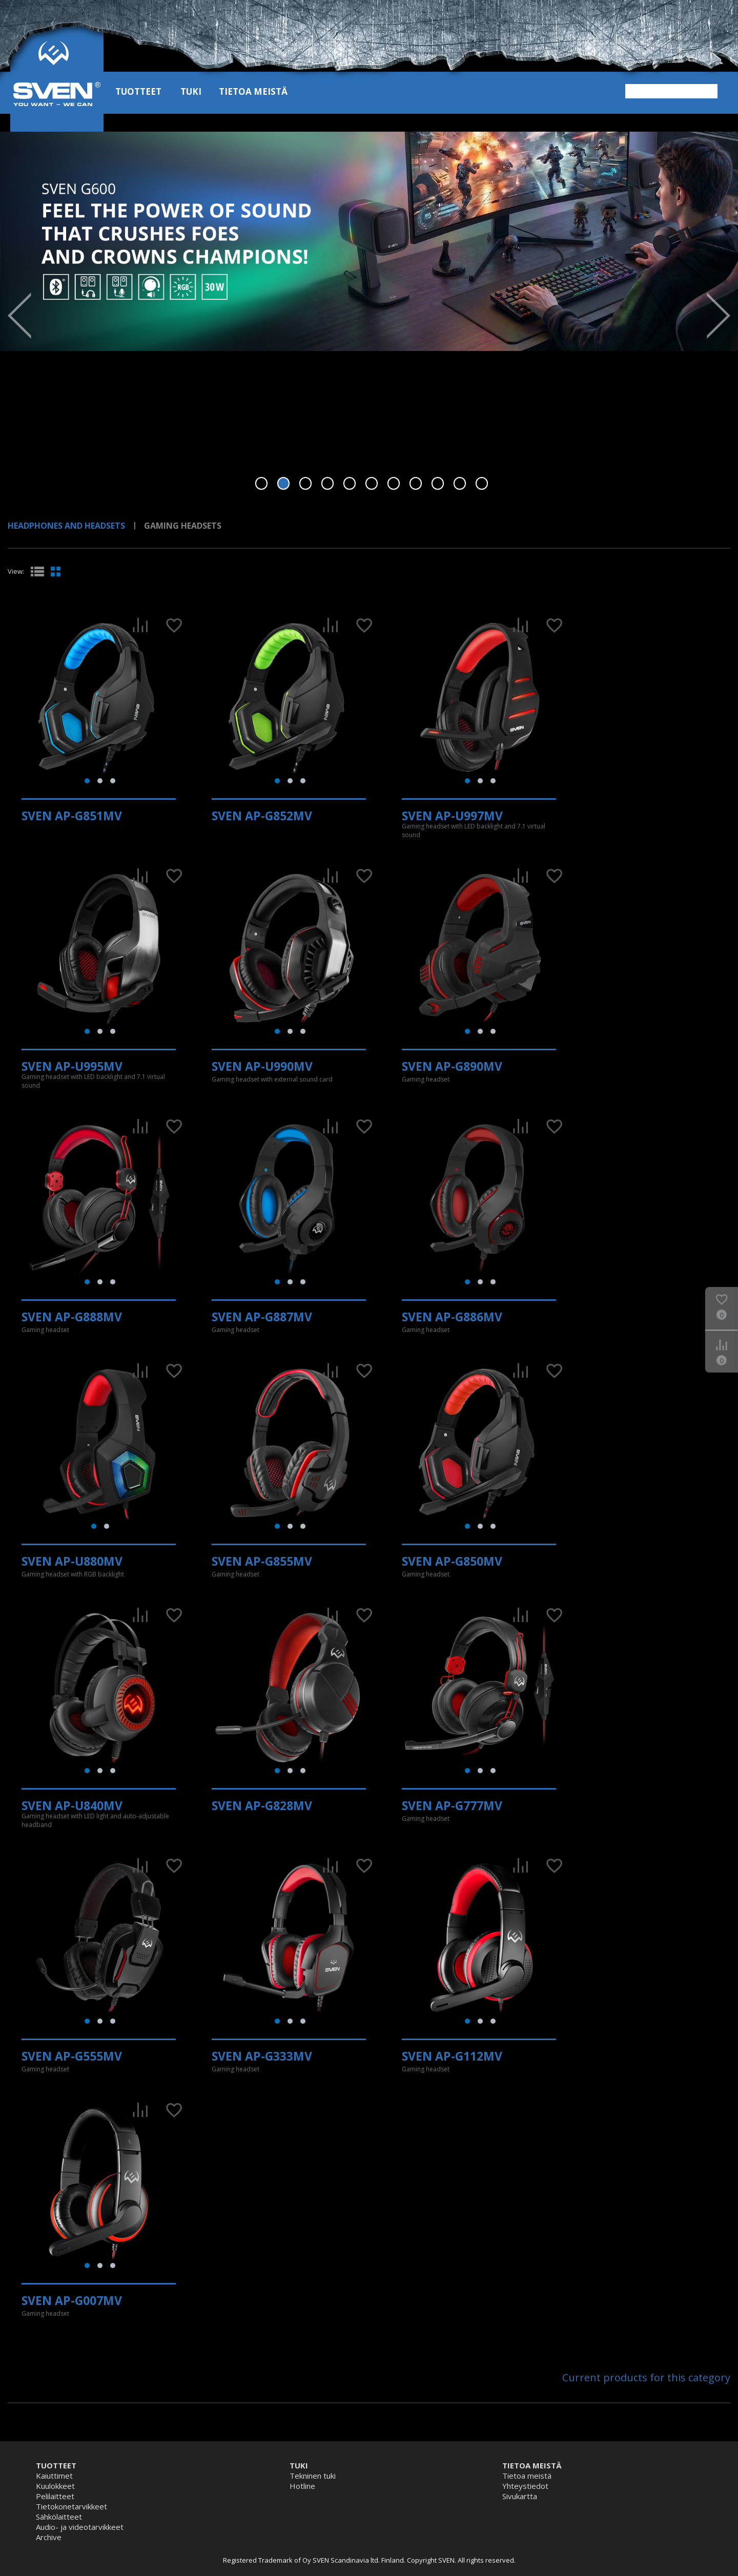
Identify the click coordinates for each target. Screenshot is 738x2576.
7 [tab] (393, 483)
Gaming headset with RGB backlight (73, 1574)
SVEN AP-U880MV (72, 1561)
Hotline (302, 2486)
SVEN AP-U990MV (262, 1066)
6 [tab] (371, 483)
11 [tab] (482, 483)
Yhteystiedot (525, 2486)
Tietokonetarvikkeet (71, 2506)
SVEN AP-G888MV (72, 1316)
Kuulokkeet (55, 2486)
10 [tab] (460, 483)
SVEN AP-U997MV (452, 815)
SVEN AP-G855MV (262, 1561)
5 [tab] (349, 483)
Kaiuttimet (54, 2475)
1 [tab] (261, 483)
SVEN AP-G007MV (72, 2300)
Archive (48, 2537)
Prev (19, 316)
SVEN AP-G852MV (262, 815)
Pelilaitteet (55, 2496)
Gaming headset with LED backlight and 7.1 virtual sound (473, 830)
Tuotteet (138, 91)
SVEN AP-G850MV (452, 1561)
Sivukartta (519, 2496)
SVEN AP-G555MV (72, 2056)
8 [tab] (415, 483)
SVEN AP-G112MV (452, 2056)
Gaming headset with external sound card (272, 1079)
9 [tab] (438, 483)
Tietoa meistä (253, 91)
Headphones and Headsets (66, 525)
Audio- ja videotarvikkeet (80, 2527)
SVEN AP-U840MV (72, 1805)
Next (718, 316)
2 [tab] (283, 483)
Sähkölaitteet (59, 2516)
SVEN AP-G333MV (262, 2056)
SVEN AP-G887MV (262, 1316)
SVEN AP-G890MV (452, 1066)
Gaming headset (425, 1079)
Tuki (190, 91)
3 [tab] (305, 483)
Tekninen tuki (313, 2475)
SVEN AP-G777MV (452, 1805)
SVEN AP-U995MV (72, 1066)
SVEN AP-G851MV (72, 815)
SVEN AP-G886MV (452, 1316)
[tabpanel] (369, 241)
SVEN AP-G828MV (262, 1805)
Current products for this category (646, 2377)
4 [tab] (327, 483)
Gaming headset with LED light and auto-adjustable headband (95, 1820)
